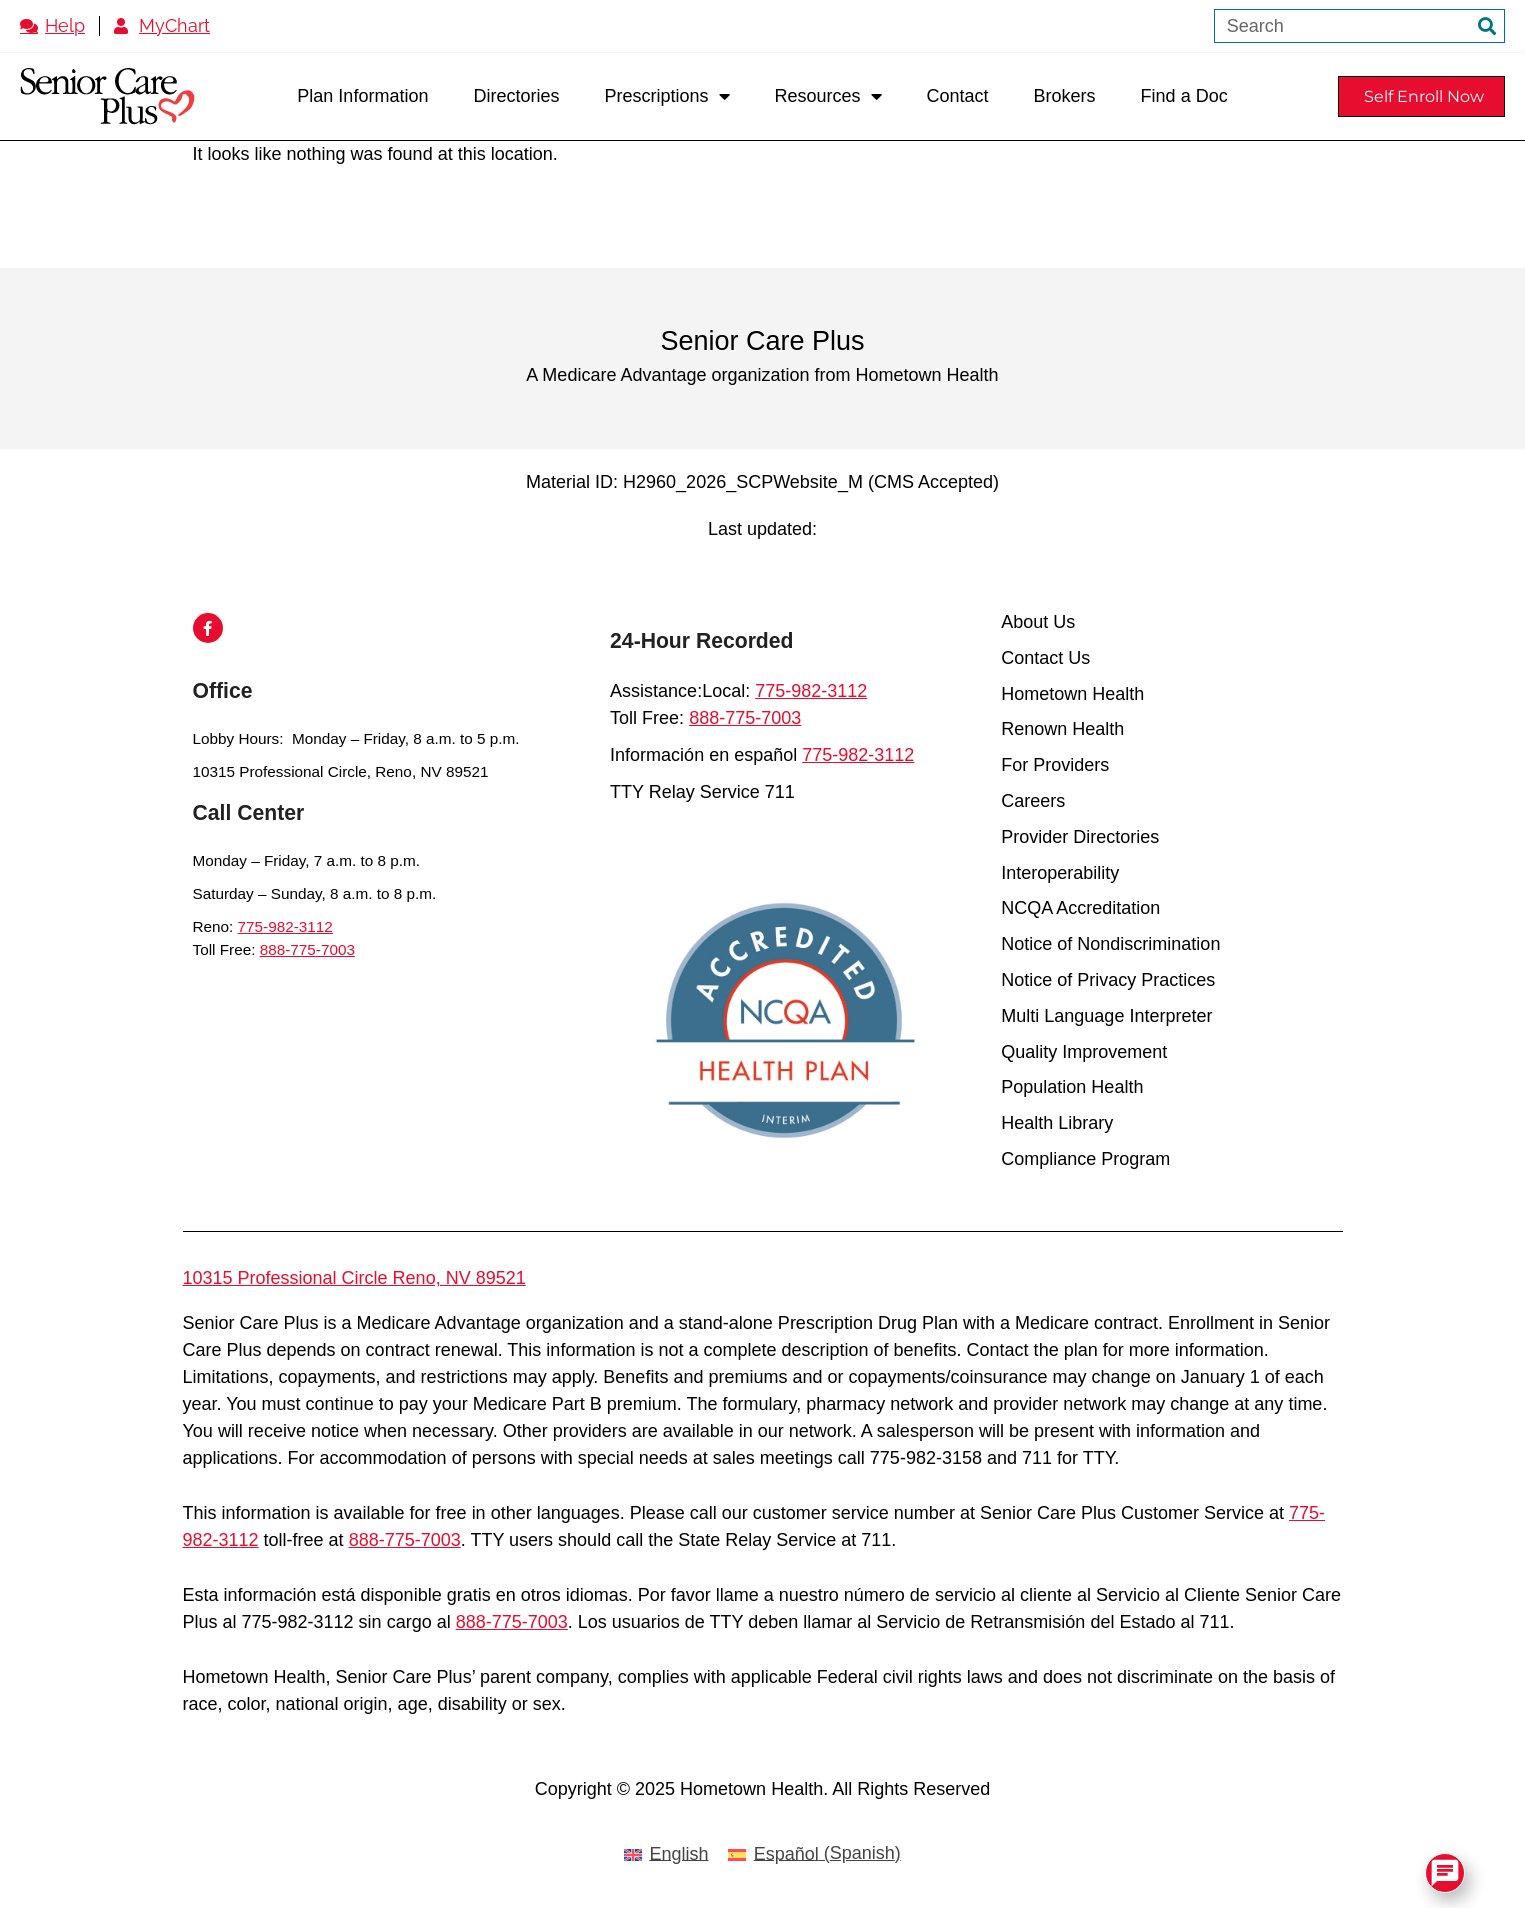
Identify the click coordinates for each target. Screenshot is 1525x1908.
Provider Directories (1080, 837)
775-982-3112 (285, 926)
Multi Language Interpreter (1106, 1016)
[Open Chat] (1445, 1873)
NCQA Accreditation (1080, 908)
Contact (958, 96)
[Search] (1487, 26)
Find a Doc (1184, 96)
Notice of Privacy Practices (1108, 980)
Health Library (1057, 1123)
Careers (1033, 801)
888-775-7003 (307, 949)
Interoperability (1060, 873)
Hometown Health (1072, 694)
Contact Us (1045, 658)
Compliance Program (1085, 1159)
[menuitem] (666, 1854)
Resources (828, 96)
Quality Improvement (1084, 1052)
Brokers (1065, 96)
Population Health (1072, 1087)
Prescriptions (666, 96)
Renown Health (1062, 729)
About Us (1038, 622)
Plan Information (362, 96)
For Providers (1055, 765)
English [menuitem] (678, 1854)
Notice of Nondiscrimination (1110, 944)
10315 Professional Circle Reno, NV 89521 (354, 1278)
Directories (516, 96)
